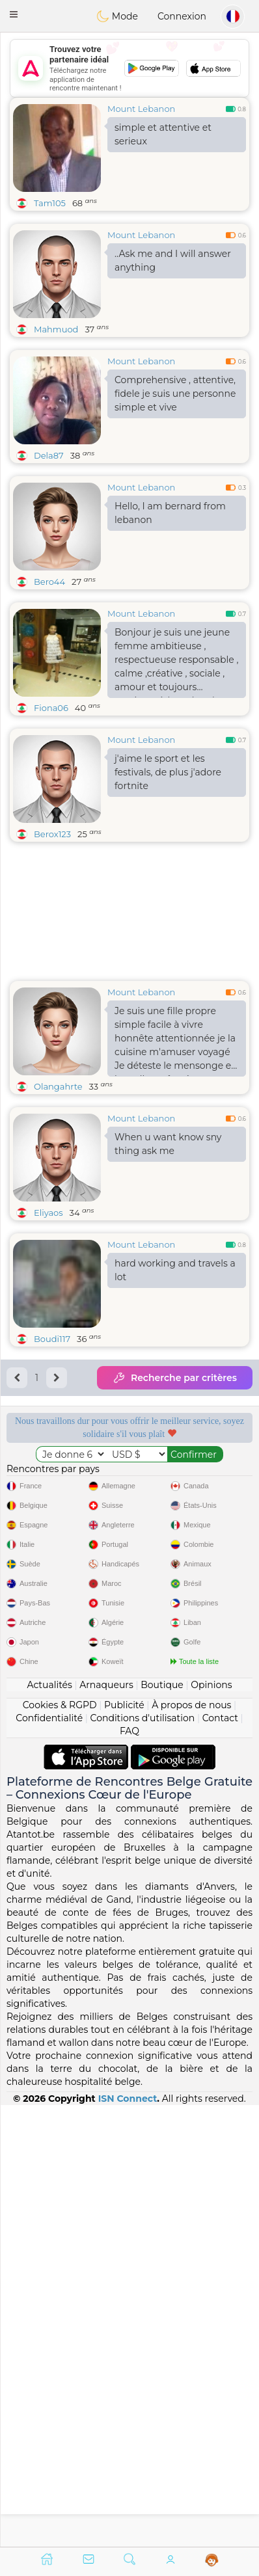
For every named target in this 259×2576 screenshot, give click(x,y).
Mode (117, 16)
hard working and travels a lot (175, 1270)
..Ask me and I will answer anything (173, 260)
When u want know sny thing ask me (168, 1144)
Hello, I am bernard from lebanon (170, 513)
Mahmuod (56, 329)
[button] (13, 14)
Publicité (124, 2146)
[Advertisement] (129, 68)
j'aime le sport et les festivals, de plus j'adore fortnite (168, 772)
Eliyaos (48, 1212)
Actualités (49, 2126)
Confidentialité (49, 2159)
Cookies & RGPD (60, 2146)
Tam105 (50, 203)
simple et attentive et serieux (163, 134)
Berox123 (52, 834)
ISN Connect (127, 2539)
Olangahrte (58, 1086)
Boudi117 (52, 1339)
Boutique (162, 2126)
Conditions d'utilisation (142, 2159)
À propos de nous (191, 2146)
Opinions (211, 2126)
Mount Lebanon (141, 108)
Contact (220, 2159)
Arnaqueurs (106, 2126)
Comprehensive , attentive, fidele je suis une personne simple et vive (175, 393)
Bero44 (49, 581)
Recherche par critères (175, 1377)
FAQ (129, 2172)
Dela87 (49, 455)
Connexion (181, 16)
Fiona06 (51, 708)
